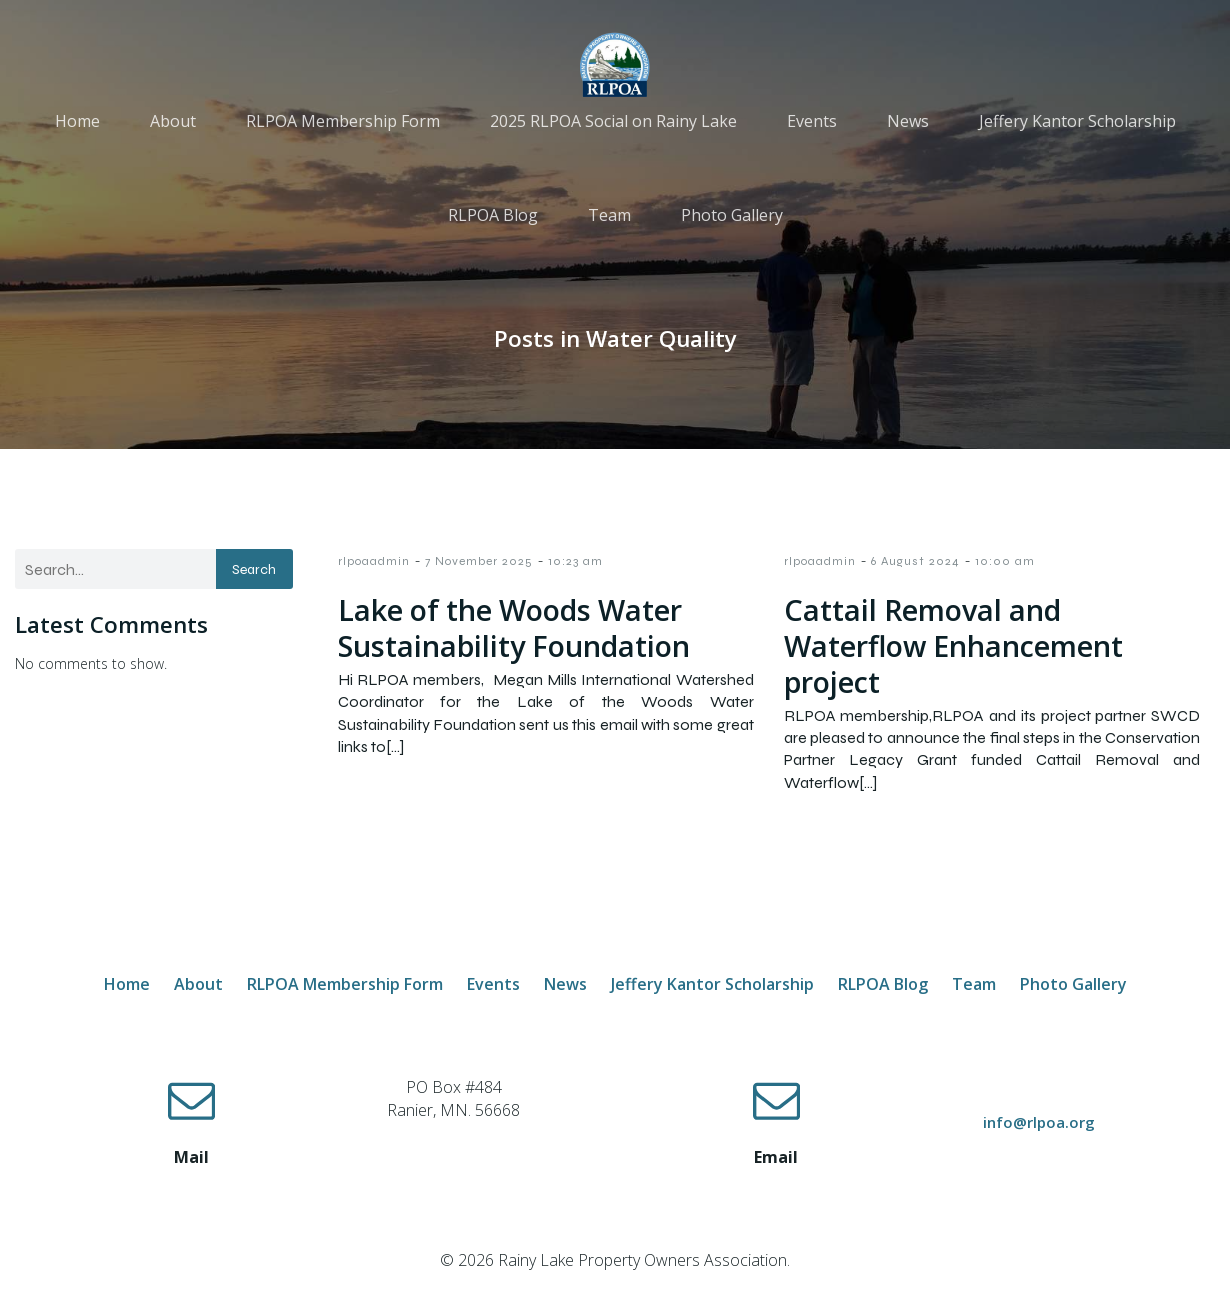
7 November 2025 (479, 561)
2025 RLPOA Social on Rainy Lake (613, 122)
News (908, 122)
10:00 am (1005, 561)
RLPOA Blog (493, 216)
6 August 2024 (915, 561)
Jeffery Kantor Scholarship (1077, 122)
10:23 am (575, 561)
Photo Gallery (732, 216)
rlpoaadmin (374, 561)
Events (812, 122)
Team (609, 216)
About (173, 122)
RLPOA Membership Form (343, 122)
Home (77, 122)
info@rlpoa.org (1039, 1122)
